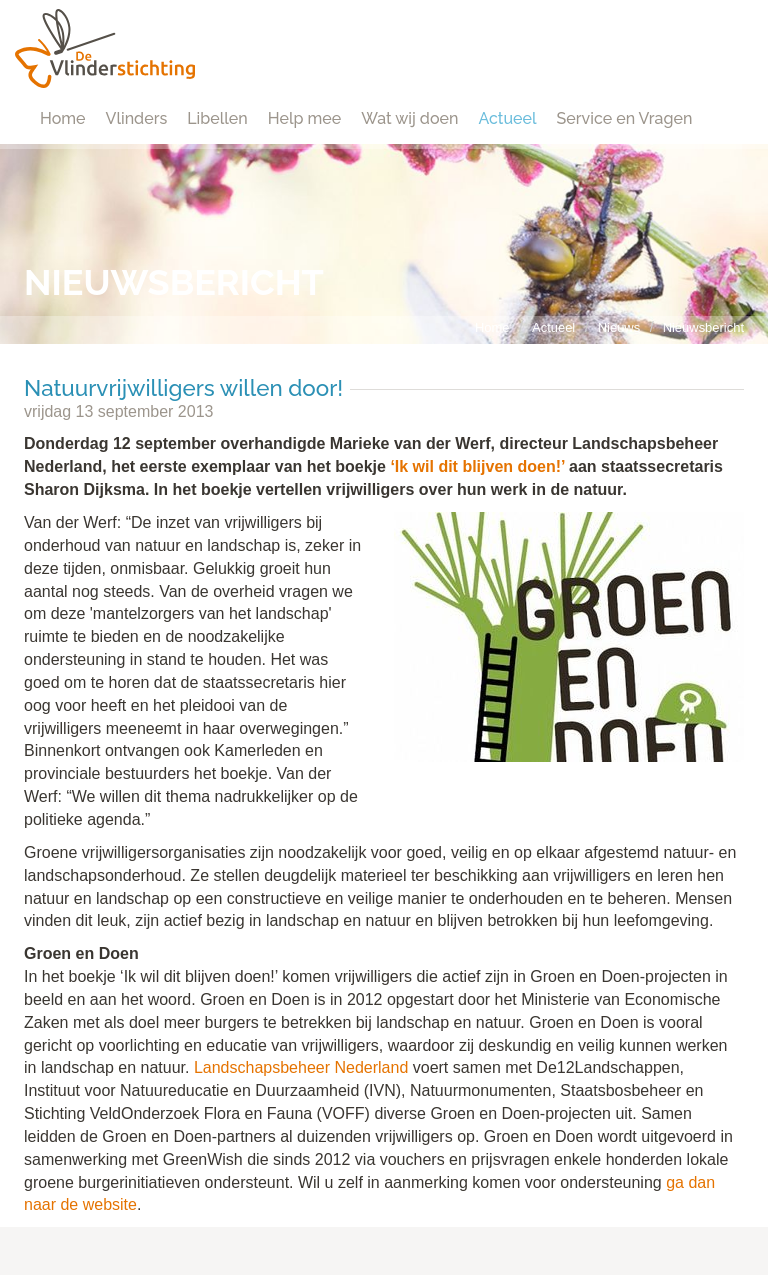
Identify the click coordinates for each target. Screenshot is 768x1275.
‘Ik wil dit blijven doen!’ (477, 466)
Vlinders (137, 118)
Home (63, 118)
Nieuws (619, 327)
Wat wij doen (409, 118)
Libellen (217, 118)
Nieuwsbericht (703, 327)
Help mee (304, 118)
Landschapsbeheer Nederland (301, 1067)
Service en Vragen (625, 118)
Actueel (507, 118)
